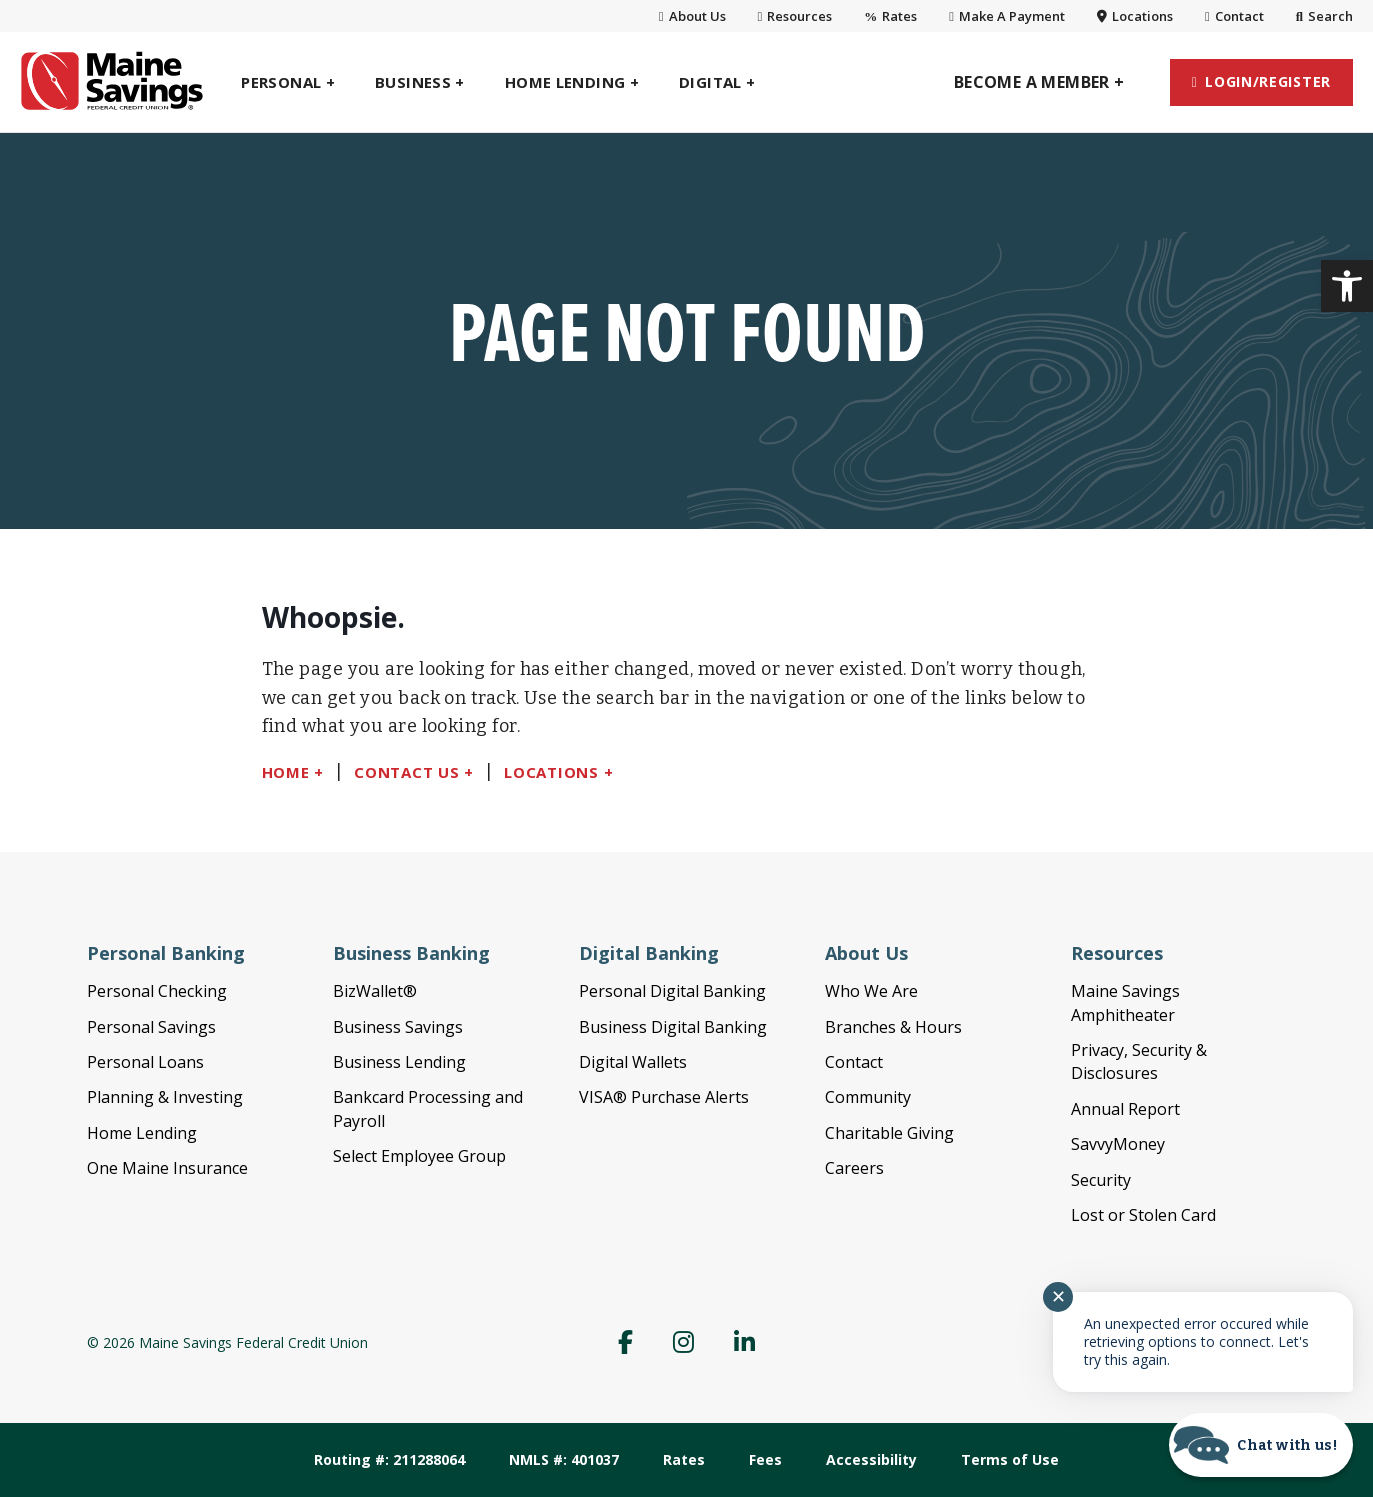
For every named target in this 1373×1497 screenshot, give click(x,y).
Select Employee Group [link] (419, 1156)
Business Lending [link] (399, 1062)
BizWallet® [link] (375, 991)
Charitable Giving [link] (889, 1133)
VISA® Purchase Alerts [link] (664, 1097)
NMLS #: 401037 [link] (564, 1459)
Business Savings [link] (398, 1027)
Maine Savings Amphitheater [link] (1125, 1002)
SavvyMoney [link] (1118, 1144)
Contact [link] (1234, 16)
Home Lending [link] (142, 1133)
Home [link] (286, 772)
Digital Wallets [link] (633, 1062)
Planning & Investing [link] (165, 1097)
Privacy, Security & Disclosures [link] (1139, 1061)
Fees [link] (765, 1459)
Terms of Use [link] (1010, 1459)
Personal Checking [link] (157, 991)
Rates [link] (890, 16)
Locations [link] (1135, 16)
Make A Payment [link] (1007, 16)
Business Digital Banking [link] (673, 1027)
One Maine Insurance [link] (167, 1168)
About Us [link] (692, 16)
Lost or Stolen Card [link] (1143, 1215)
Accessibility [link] (871, 1459)
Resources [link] (795, 16)
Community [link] (868, 1097)
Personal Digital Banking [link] (672, 991)
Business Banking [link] (411, 953)
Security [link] (1101, 1180)
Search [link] (1324, 16)
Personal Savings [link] (151, 1027)
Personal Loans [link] (145, 1062)
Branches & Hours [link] (893, 1027)
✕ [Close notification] (1058, 1297)
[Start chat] (1261, 1445)
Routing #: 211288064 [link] (389, 1459)
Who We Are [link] (871, 991)
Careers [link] (854, 1168)
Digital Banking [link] (649, 953)
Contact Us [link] (407, 772)
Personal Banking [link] (166, 953)
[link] (1347, 286)
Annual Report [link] (1125, 1109)
